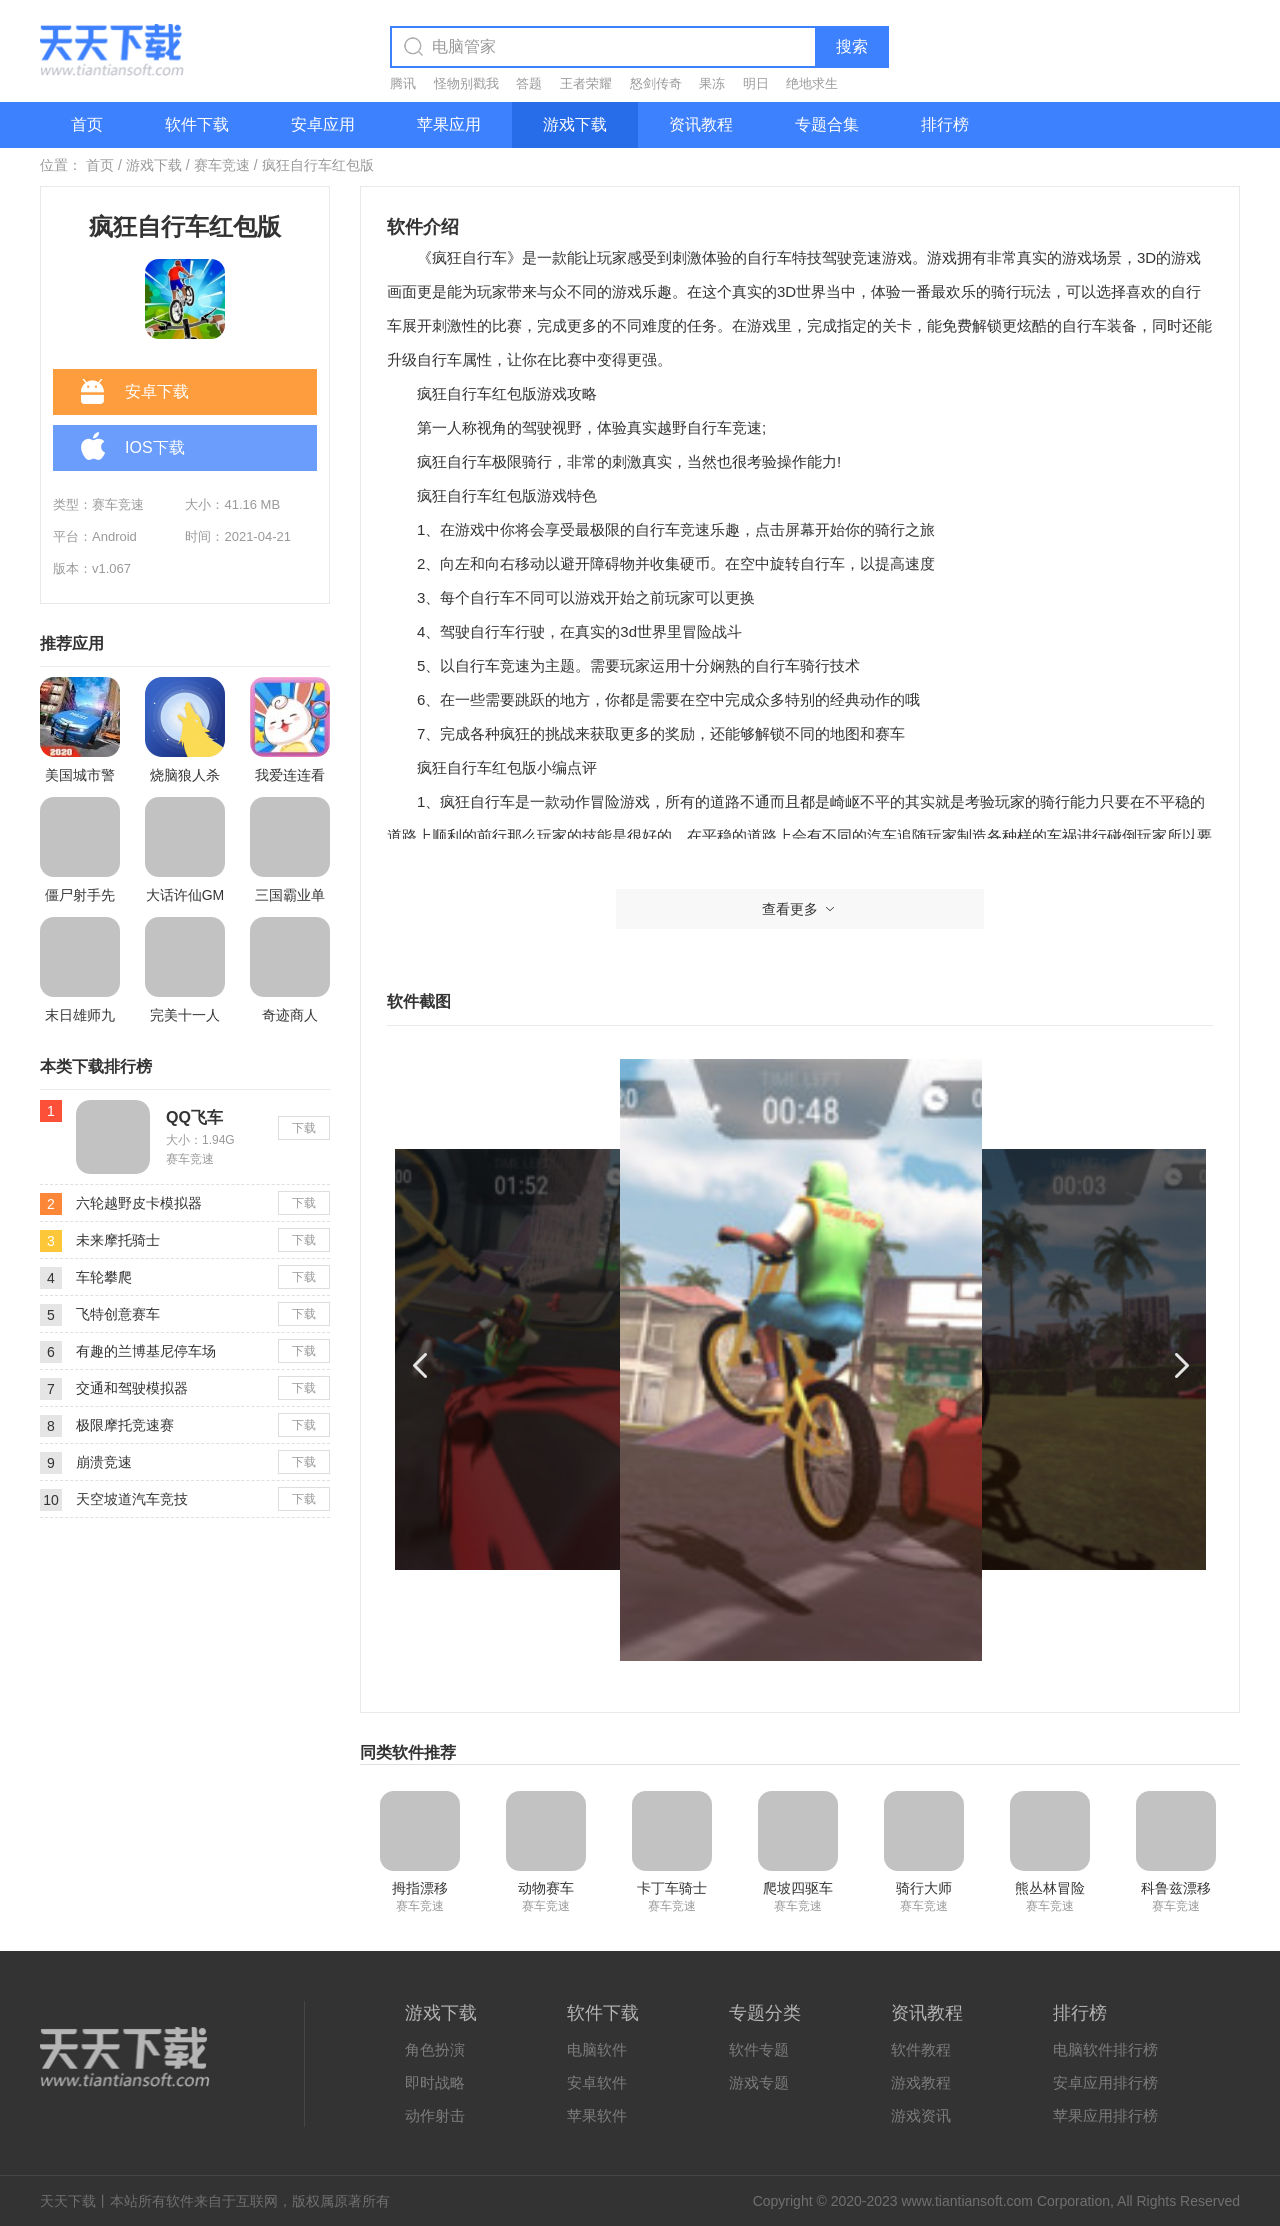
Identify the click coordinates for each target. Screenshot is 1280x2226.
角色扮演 (435, 2049)
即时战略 (435, 2082)
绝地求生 (812, 83)
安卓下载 (135, 393)
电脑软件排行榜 (1105, 2049)
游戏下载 (575, 124)
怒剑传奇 (656, 83)
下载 (304, 1128)
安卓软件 (597, 2082)
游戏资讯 (921, 2115)
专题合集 (827, 124)
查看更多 (800, 909)
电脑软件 (597, 2049)
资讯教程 (701, 124)
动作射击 (435, 2115)
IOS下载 (133, 449)
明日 (756, 83)
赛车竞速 (222, 165)
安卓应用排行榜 (1105, 2082)
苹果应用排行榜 (1105, 2115)
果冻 (712, 83)
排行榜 (945, 124)
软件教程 (921, 2049)
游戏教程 (921, 2082)
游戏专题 (759, 2082)
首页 (87, 124)
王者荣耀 (586, 83)
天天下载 (68, 2201)
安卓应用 (323, 124)
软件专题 (759, 2049)
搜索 (852, 46)
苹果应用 (449, 124)
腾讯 (403, 83)
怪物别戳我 (466, 83)
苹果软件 (597, 2115)
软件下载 (197, 124)
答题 (529, 83)
